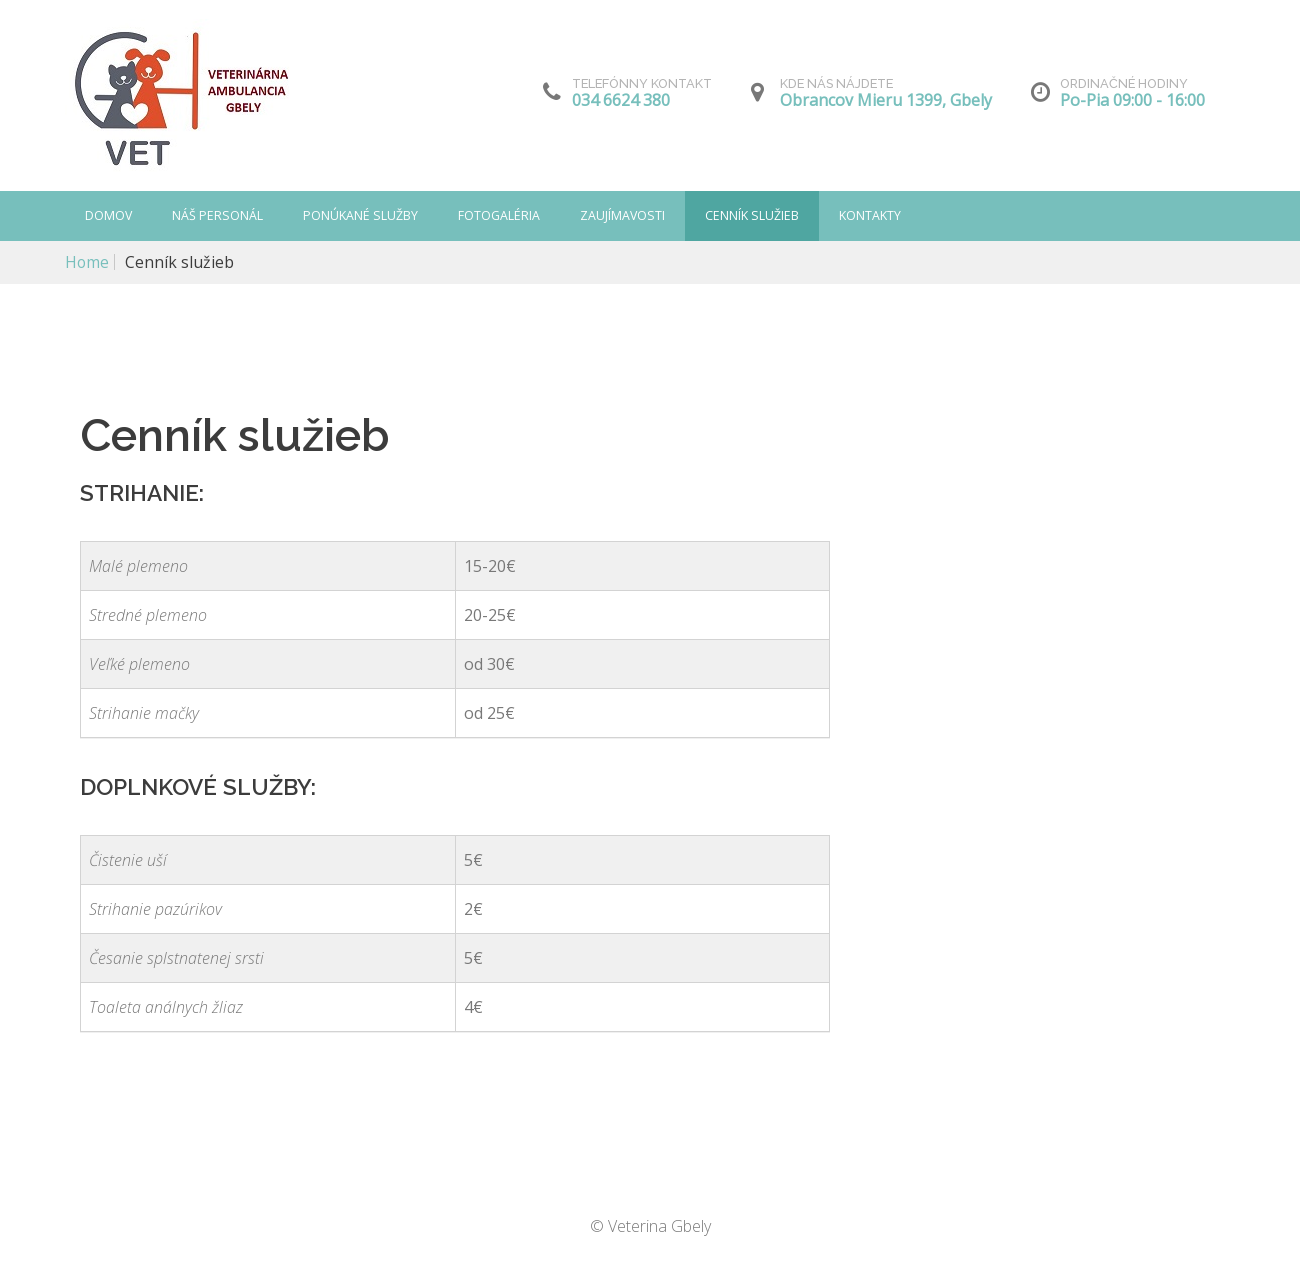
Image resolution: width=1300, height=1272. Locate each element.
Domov (109, 216)
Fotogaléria (500, 216)
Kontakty (873, 216)
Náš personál (218, 216)
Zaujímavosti (625, 216)
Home (87, 262)
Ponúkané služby (361, 216)
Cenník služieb (755, 216)
